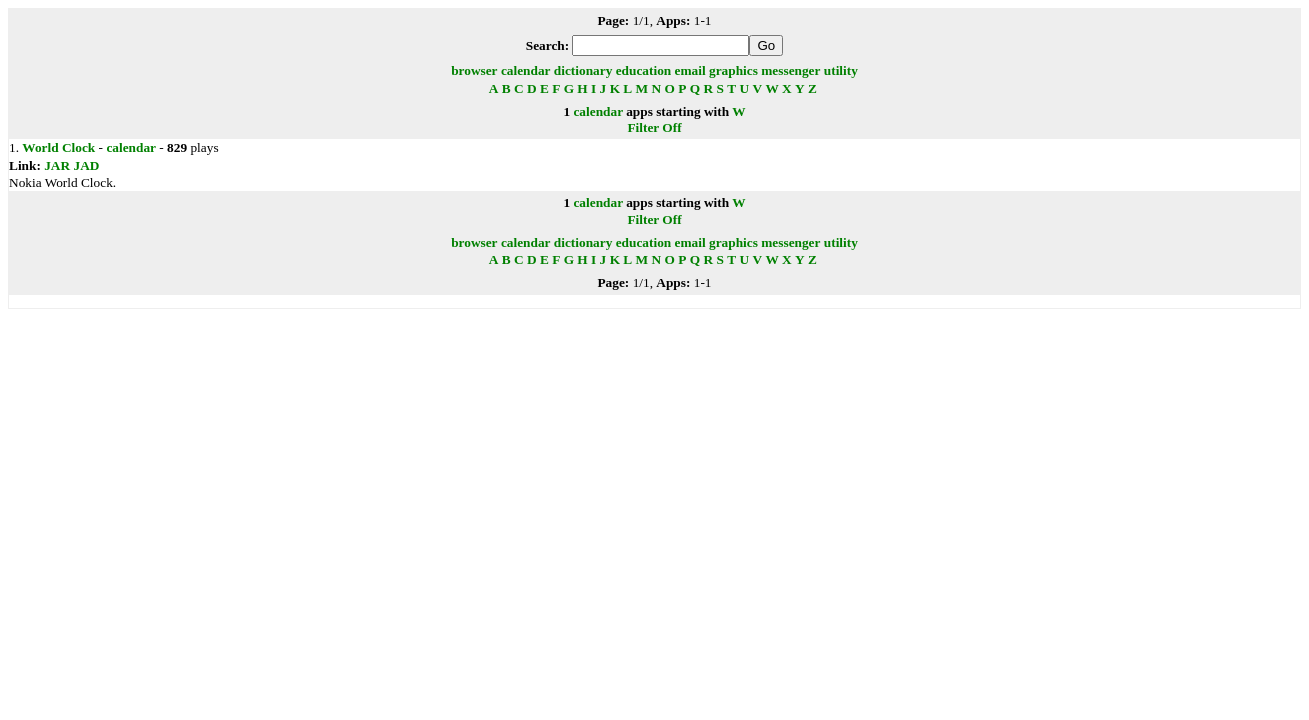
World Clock (58, 147)
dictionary (583, 70)
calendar (526, 70)
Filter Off (654, 127)
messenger (790, 70)
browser (474, 70)
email (690, 70)
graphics (733, 70)
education (644, 70)
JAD (86, 165)
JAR (57, 165)
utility (841, 70)
